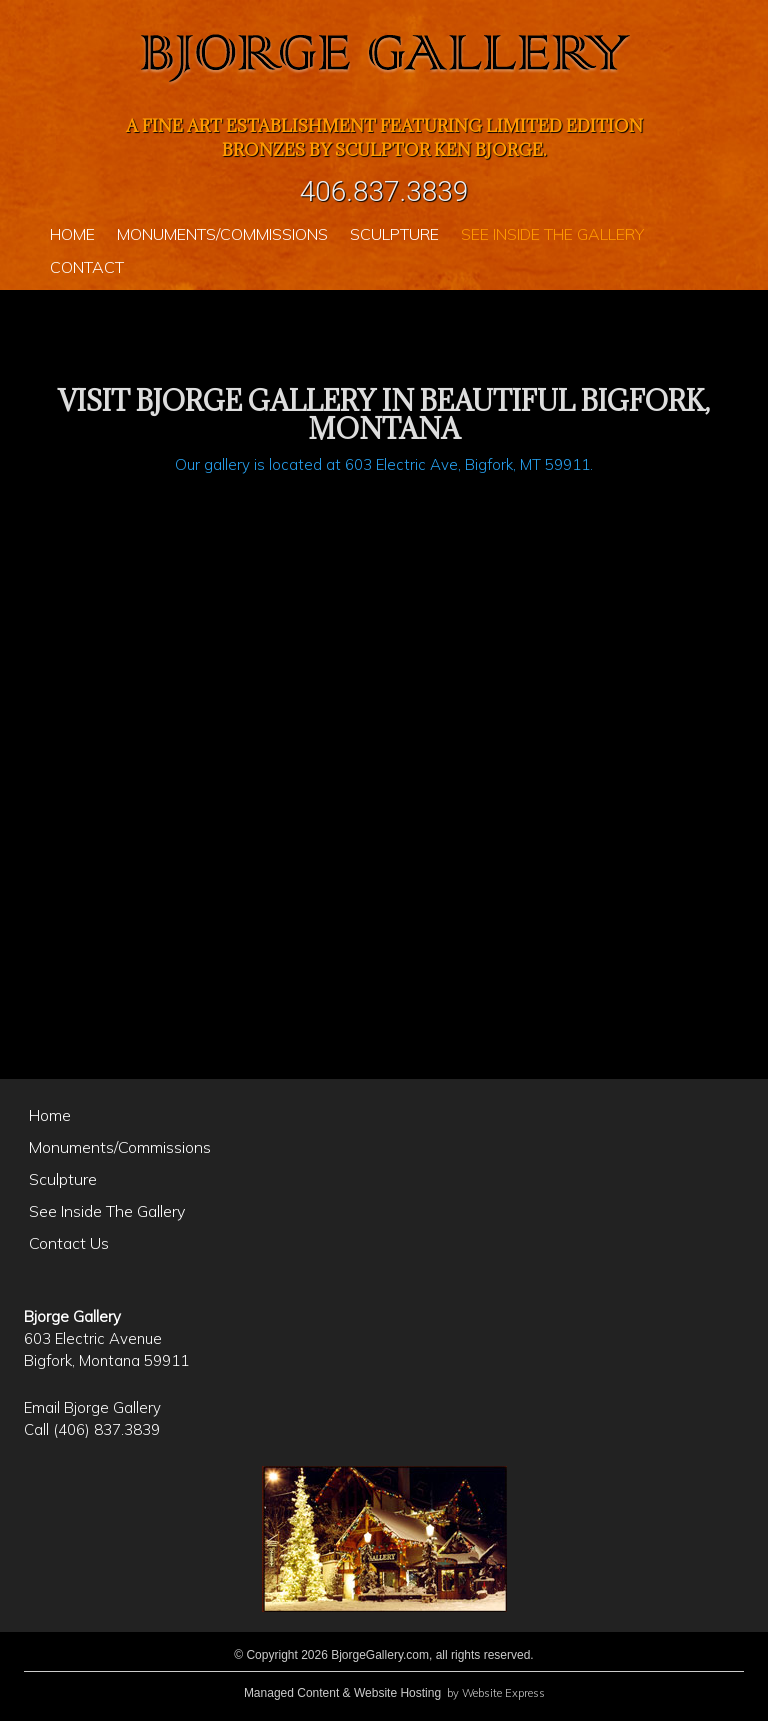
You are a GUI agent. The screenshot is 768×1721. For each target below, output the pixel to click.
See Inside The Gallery (107, 1211)
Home (50, 1115)
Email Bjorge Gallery (92, 1407)
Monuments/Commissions (120, 1147)
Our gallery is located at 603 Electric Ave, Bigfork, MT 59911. (384, 464)
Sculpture (63, 1179)
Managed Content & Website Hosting (342, 1693)
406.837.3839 (384, 191)
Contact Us (69, 1243)
